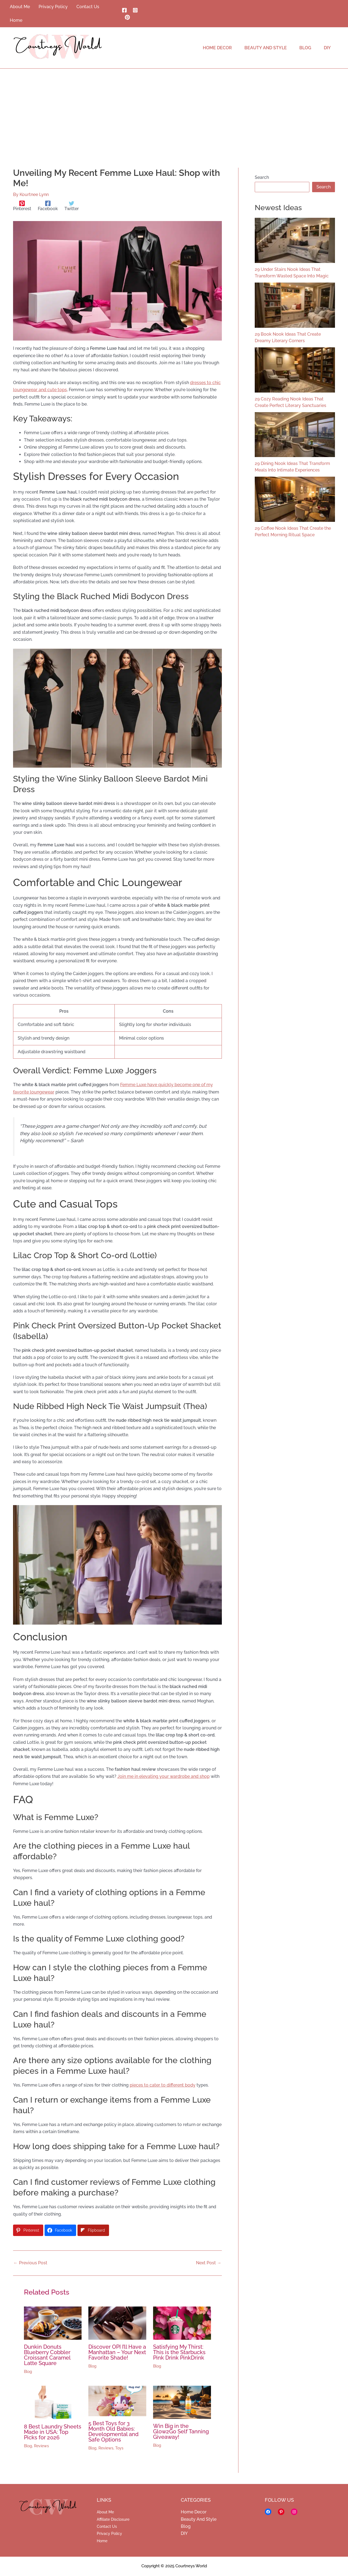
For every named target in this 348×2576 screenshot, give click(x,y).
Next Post (208, 2263)
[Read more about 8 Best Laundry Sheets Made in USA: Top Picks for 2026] (53, 2402)
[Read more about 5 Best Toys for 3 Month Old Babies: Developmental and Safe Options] (117, 2400)
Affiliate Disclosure (113, 2519)
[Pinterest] (127, 17)
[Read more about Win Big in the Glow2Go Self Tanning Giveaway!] (182, 2402)
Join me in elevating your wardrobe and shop (163, 1776)
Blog (28, 2371)
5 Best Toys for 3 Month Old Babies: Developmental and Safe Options (113, 2431)
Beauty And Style (198, 2519)
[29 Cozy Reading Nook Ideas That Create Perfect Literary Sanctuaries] (295, 370)
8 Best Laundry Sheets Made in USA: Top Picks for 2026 (52, 2432)
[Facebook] (124, 10)
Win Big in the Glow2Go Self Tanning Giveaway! (181, 2431)
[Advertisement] (174, 109)
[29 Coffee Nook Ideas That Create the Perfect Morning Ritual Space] (295, 499)
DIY (184, 2533)
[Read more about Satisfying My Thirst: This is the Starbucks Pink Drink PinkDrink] (182, 2322)
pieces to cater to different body (162, 2085)
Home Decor (194, 2511)
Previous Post (30, 2263)
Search (262, 177)
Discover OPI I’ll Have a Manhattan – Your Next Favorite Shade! (117, 2352)
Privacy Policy (109, 2533)
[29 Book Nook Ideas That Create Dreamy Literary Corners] (295, 305)
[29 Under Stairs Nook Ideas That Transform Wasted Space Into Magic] (295, 240)
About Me (105, 2512)
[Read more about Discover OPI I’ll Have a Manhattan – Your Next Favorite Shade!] (117, 2322)
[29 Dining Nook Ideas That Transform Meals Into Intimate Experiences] (295, 434)
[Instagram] (135, 10)
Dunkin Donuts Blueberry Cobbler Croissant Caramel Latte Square (47, 2355)
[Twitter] (71, 205)
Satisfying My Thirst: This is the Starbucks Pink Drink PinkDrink (179, 2352)
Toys (119, 2448)
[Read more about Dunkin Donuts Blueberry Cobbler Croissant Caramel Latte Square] (53, 2322)
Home (102, 2541)
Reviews (41, 2446)
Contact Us (107, 2526)
